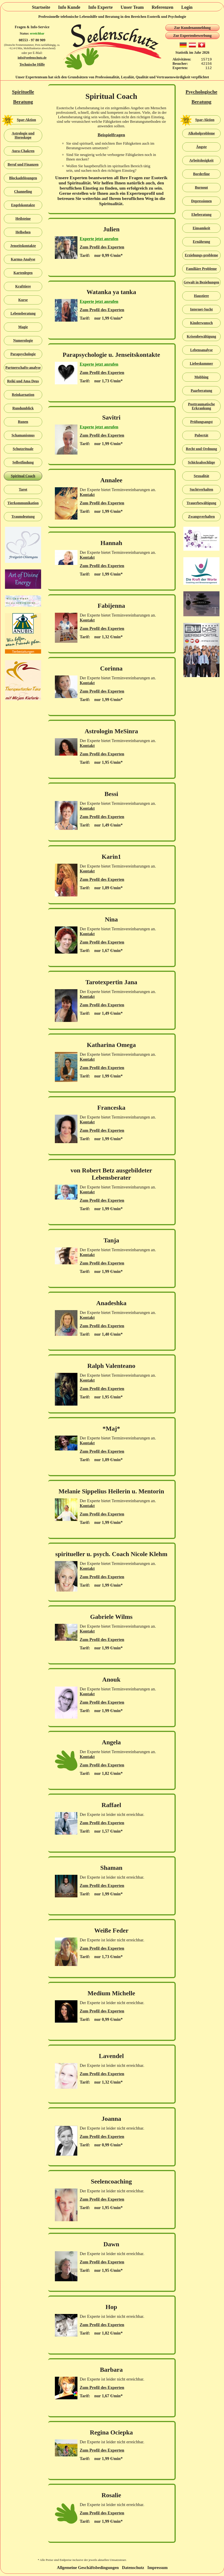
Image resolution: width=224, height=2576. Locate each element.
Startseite (41, 7)
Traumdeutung (23, 516)
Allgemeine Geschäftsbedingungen (88, 2567)
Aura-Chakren (23, 151)
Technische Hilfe (32, 64)
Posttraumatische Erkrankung (201, 406)
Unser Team (132, 7)
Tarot (23, 489)
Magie (23, 327)
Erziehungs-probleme (201, 255)
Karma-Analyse (23, 259)
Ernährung (201, 242)
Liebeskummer (201, 363)
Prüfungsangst (201, 422)
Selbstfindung (23, 462)
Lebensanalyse (201, 350)
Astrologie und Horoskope (23, 135)
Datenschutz (133, 2567)
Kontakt (87, 494)
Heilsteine (23, 218)
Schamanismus (23, 435)
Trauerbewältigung (201, 503)
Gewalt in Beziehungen (201, 282)
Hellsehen (23, 232)
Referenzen (162, 7)
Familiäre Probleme (201, 269)
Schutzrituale (23, 449)
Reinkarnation (23, 395)
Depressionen (201, 201)
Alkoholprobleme (201, 133)
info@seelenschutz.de (32, 57)
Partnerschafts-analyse (23, 367)
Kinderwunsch (201, 323)
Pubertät (201, 435)
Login (187, 7)
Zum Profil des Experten (102, 247)
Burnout (201, 187)
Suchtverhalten (201, 489)
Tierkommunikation (23, 503)
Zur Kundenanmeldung (192, 28)
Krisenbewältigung (201, 336)
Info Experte (100, 7)
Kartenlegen (23, 273)
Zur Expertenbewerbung (192, 35)
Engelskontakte (23, 205)
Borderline (201, 174)
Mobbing (201, 377)
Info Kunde (69, 7)
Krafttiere (23, 286)
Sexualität (201, 476)
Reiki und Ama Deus (23, 381)
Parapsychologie (23, 354)
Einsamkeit (201, 228)
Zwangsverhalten (201, 516)
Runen (23, 422)
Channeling (23, 191)
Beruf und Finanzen (23, 164)
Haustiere (201, 296)
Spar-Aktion (20, 119)
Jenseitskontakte (23, 246)
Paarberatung (201, 390)
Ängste (201, 147)
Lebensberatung (22, 313)
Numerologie (23, 340)
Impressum (157, 2567)
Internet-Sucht (201, 309)
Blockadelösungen (23, 178)
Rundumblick (23, 408)
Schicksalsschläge (201, 462)
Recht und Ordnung (201, 449)
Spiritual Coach (23, 476)
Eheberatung (201, 214)
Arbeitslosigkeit (201, 160)
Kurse (23, 300)
